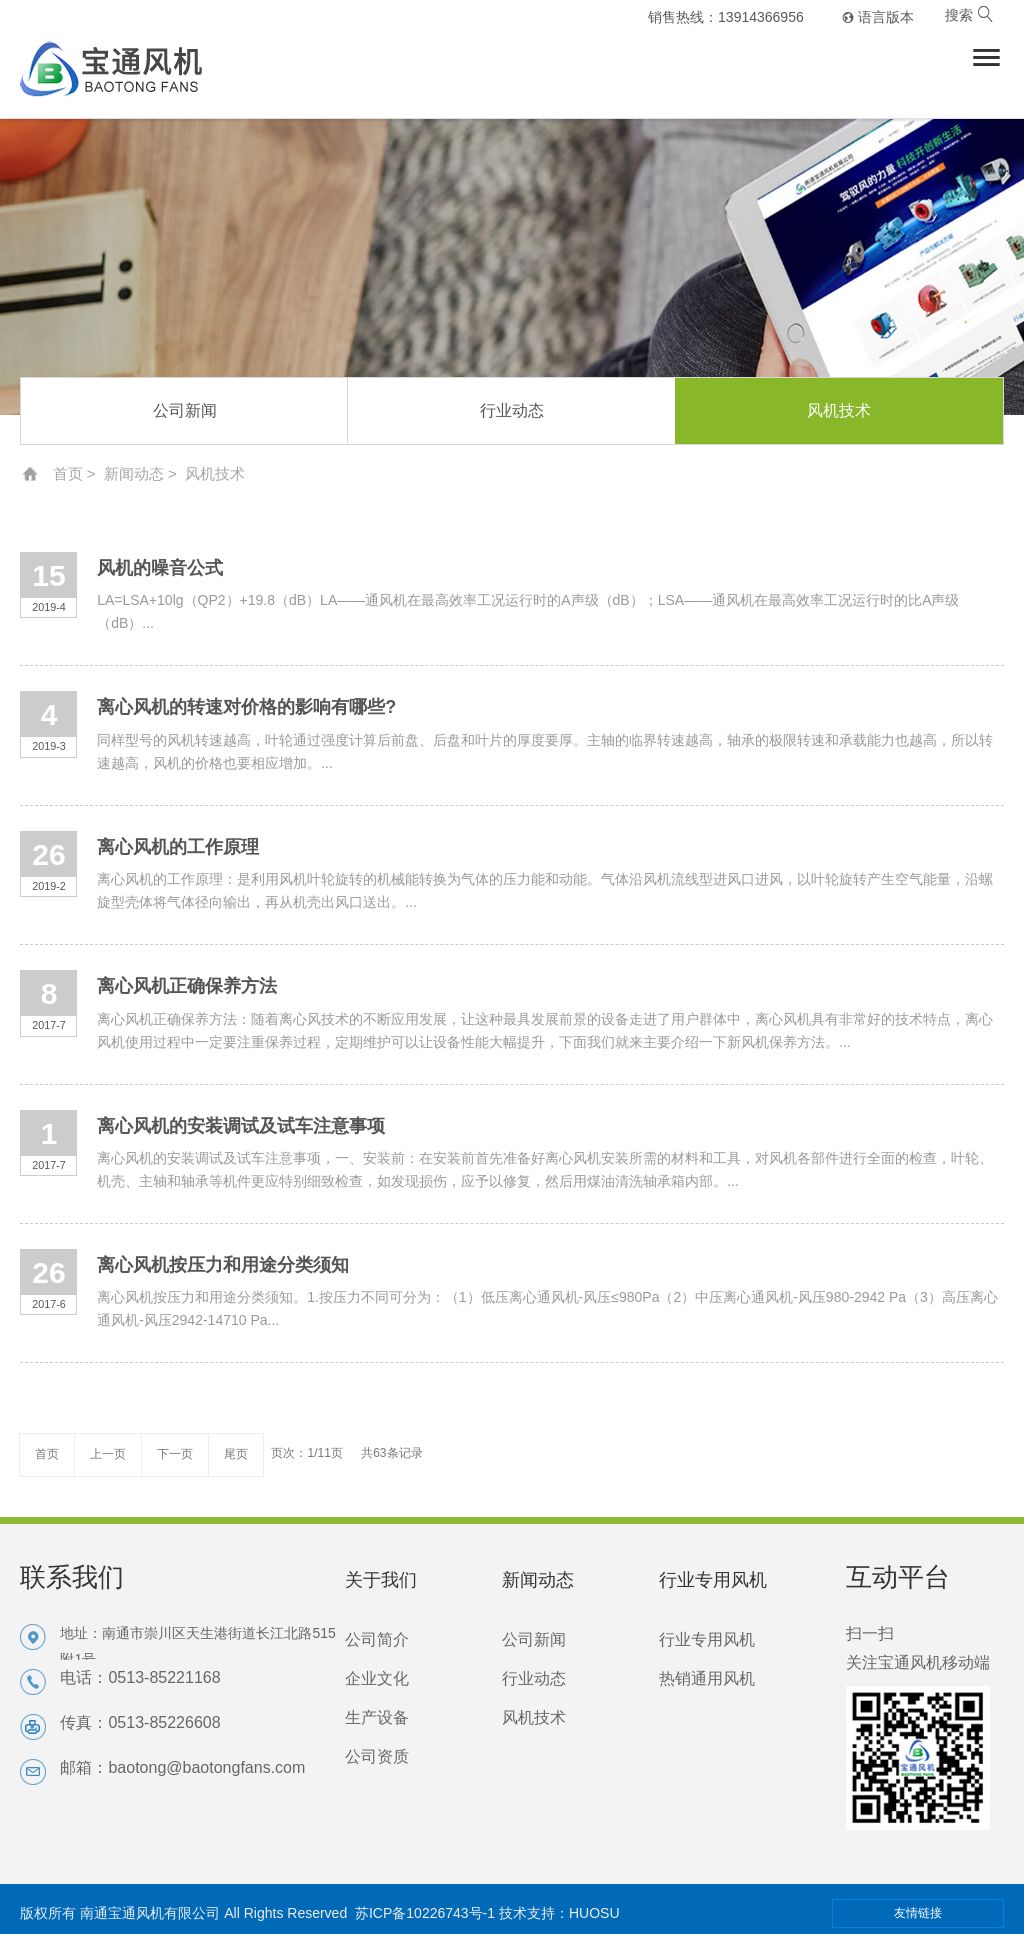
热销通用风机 (707, 1678)
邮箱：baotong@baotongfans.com (182, 1767)
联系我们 (72, 1577)
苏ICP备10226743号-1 (425, 1913)
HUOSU (594, 1913)
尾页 (236, 1454)
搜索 (969, 15)
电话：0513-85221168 (140, 1677)
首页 (68, 473)
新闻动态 (134, 473)
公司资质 (377, 1756)
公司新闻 (185, 410)
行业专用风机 (713, 1580)
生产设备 (377, 1717)
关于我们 (381, 1580)
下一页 (175, 1454)
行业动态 (512, 410)
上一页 (108, 1454)
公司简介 (377, 1639)
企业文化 (377, 1678)
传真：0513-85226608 (140, 1722)
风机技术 (839, 410)
